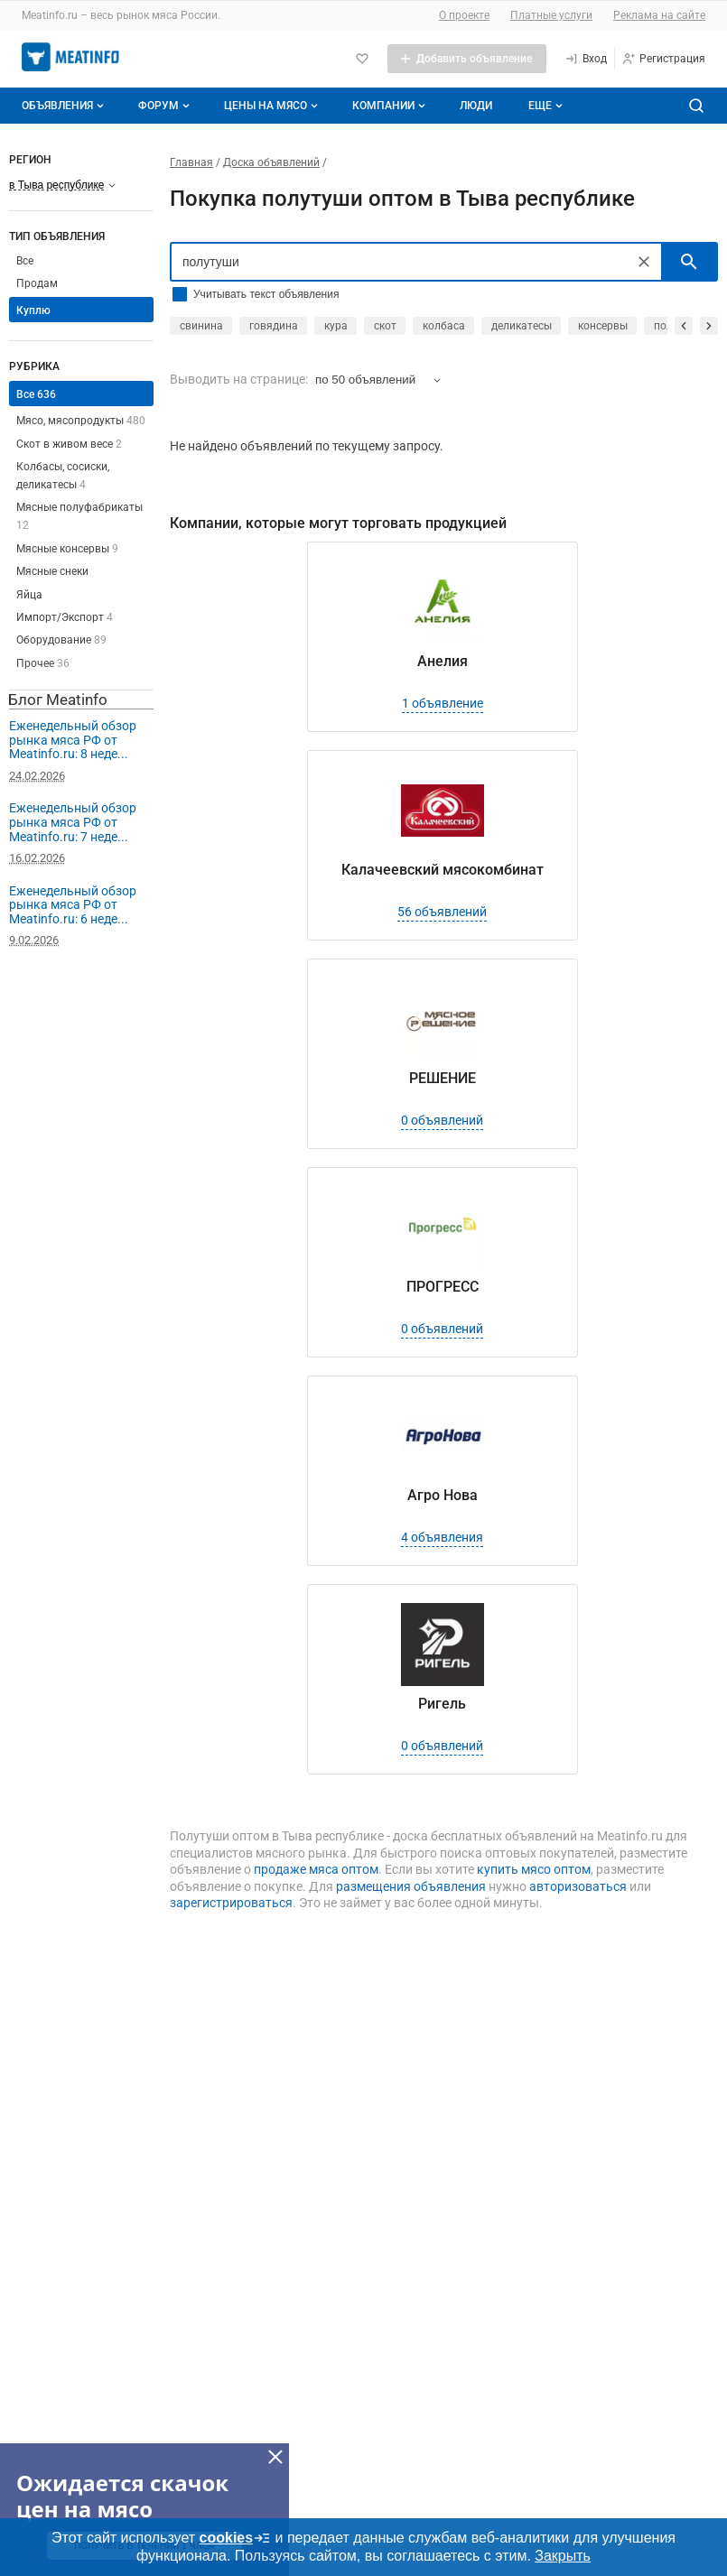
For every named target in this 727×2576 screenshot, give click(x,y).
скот (385, 326)
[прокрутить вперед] (709, 326)
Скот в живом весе (69, 444)
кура (336, 326)
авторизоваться (578, 1886)
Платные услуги (551, 15)
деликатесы (521, 326)
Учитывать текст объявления (266, 294)
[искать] (689, 262)
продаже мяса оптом (316, 1869)
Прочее (43, 663)
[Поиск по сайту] (696, 106)
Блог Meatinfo (57, 699)
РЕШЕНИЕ (442, 1078)
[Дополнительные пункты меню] (544, 106)
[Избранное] (362, 58)
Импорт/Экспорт (64, 617)
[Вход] (585, 58)
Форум (165, 105)
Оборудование (61, 640)
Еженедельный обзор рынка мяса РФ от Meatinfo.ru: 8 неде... (72, 739)
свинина (201, 326)
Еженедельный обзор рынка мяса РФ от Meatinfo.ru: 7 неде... (72, 822)
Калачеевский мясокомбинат (442, 869)
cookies (236, 2538)
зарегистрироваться (231, 1902)
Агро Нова (442, 1495)
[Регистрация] (663, 58)
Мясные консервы (67, 548)
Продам (37, 283)
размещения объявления (411, 1886)
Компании (390, 105)
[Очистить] (644, 262)
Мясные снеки (52, 571)
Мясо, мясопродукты (80, 420)
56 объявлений (442, 911)
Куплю (33, 310)
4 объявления (442, 1537)
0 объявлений (442, 1120)
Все (24, 261)
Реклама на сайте (659, 15)
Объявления (64, 105)
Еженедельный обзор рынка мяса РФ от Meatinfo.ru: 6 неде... (72, 905)
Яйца (29, 594)
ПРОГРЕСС (442, 1286)
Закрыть (563, 2555)
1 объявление (442, 703)
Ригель (442, 1703)
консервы (603, 326)
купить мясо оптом (534, 1869)
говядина (273, 326)
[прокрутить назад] (684, 326)
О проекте (464, 15)
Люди (476, 105)
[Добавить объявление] (466, 58)
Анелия (442, 661)
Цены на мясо (273, 105)
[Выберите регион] (62, 185)
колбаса (444, 326)
